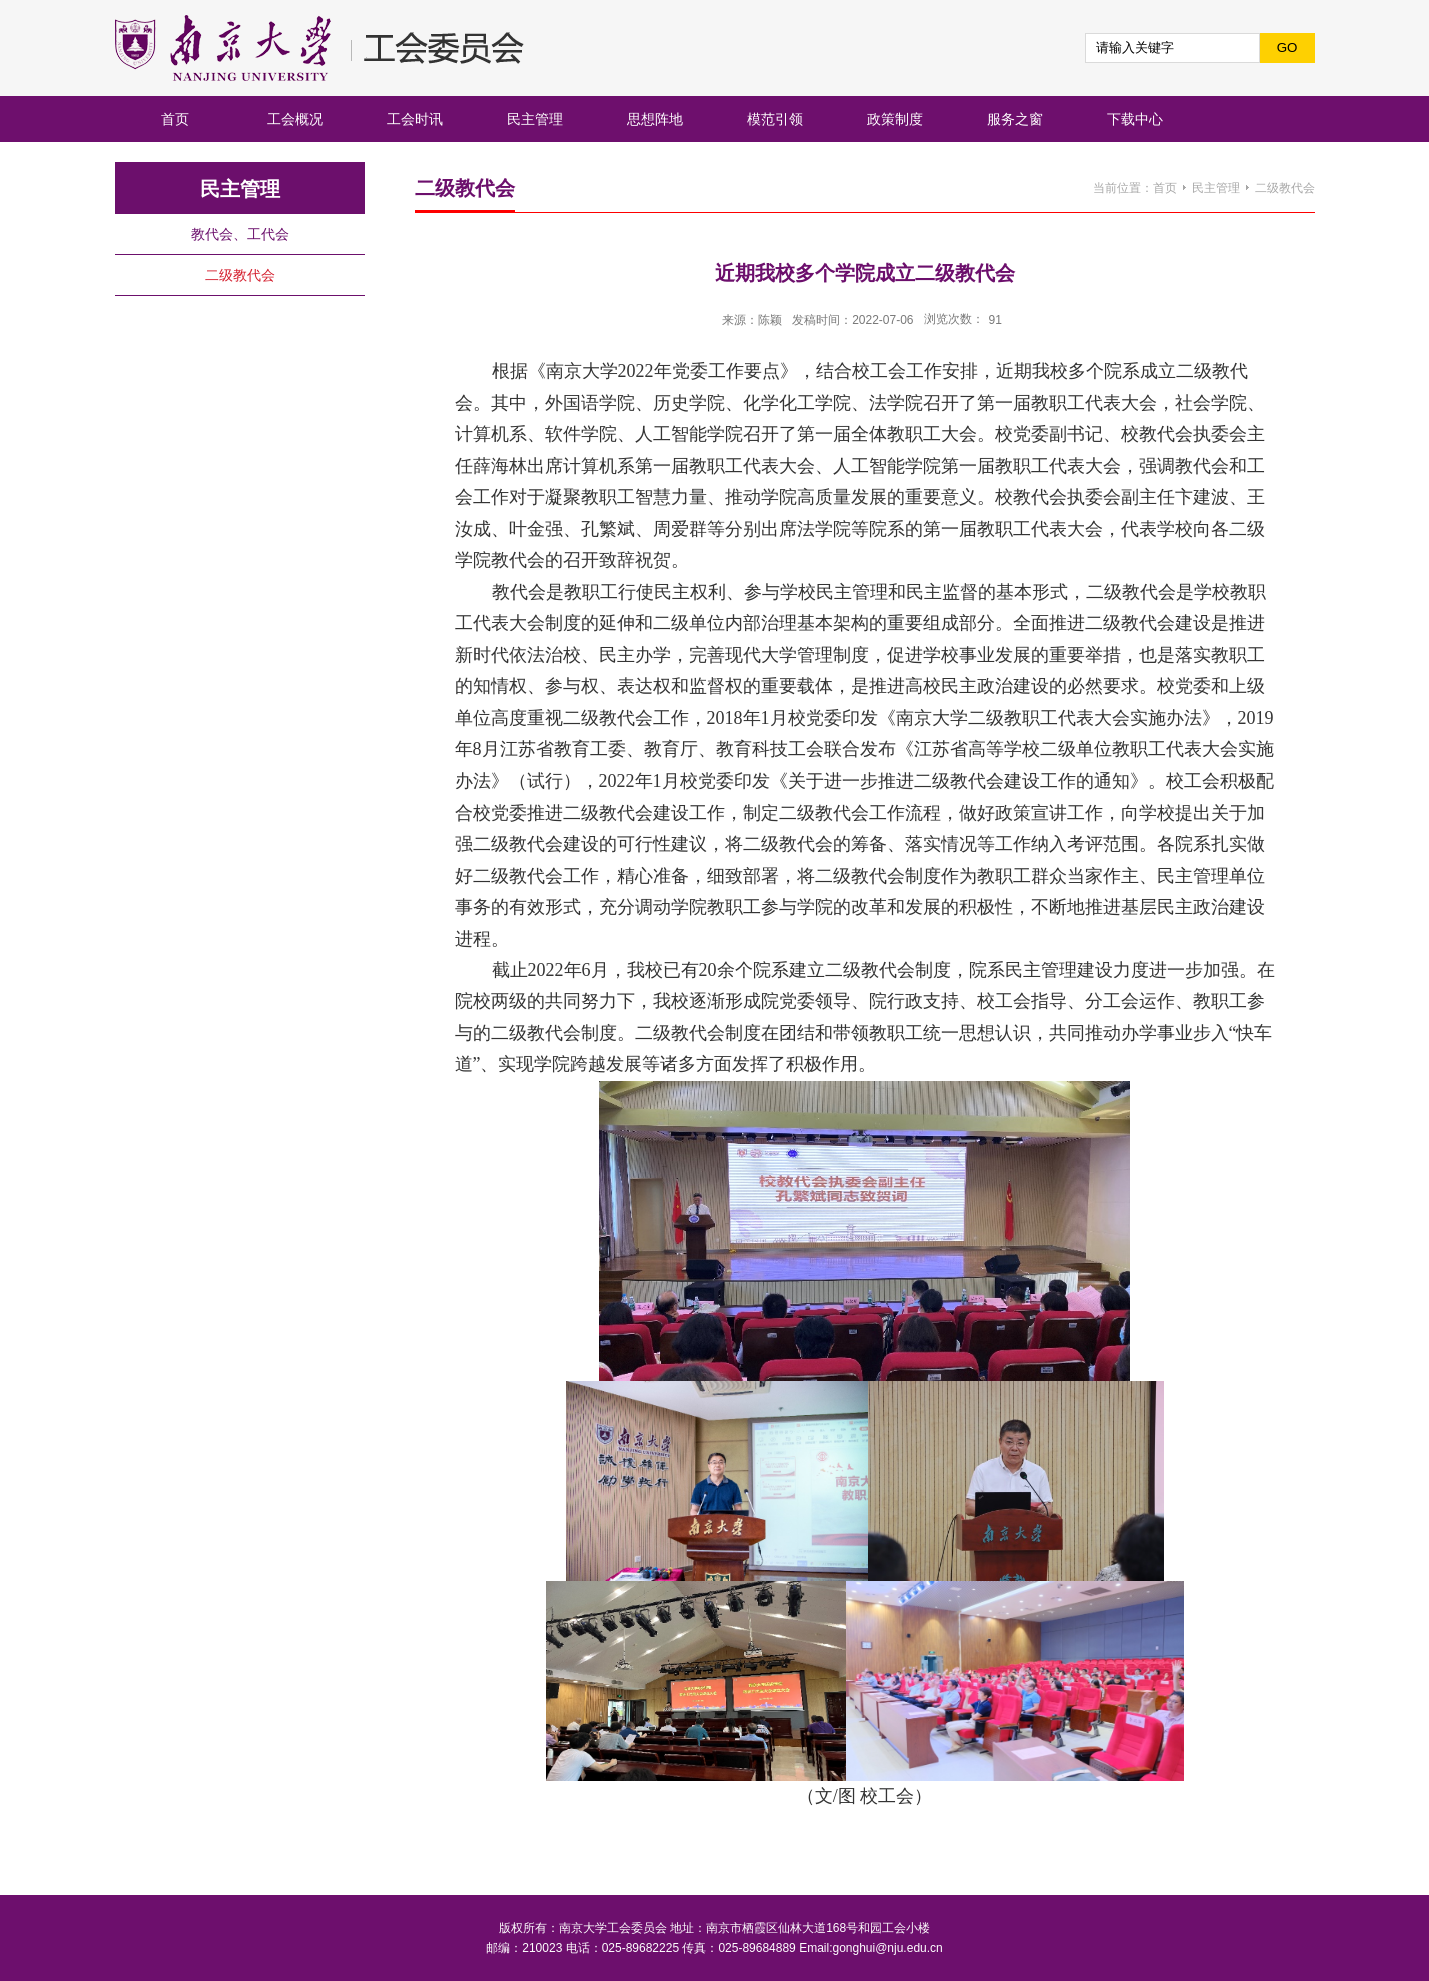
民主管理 (1216, 188)
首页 (1165, 188)
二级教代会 (1285, 188)
